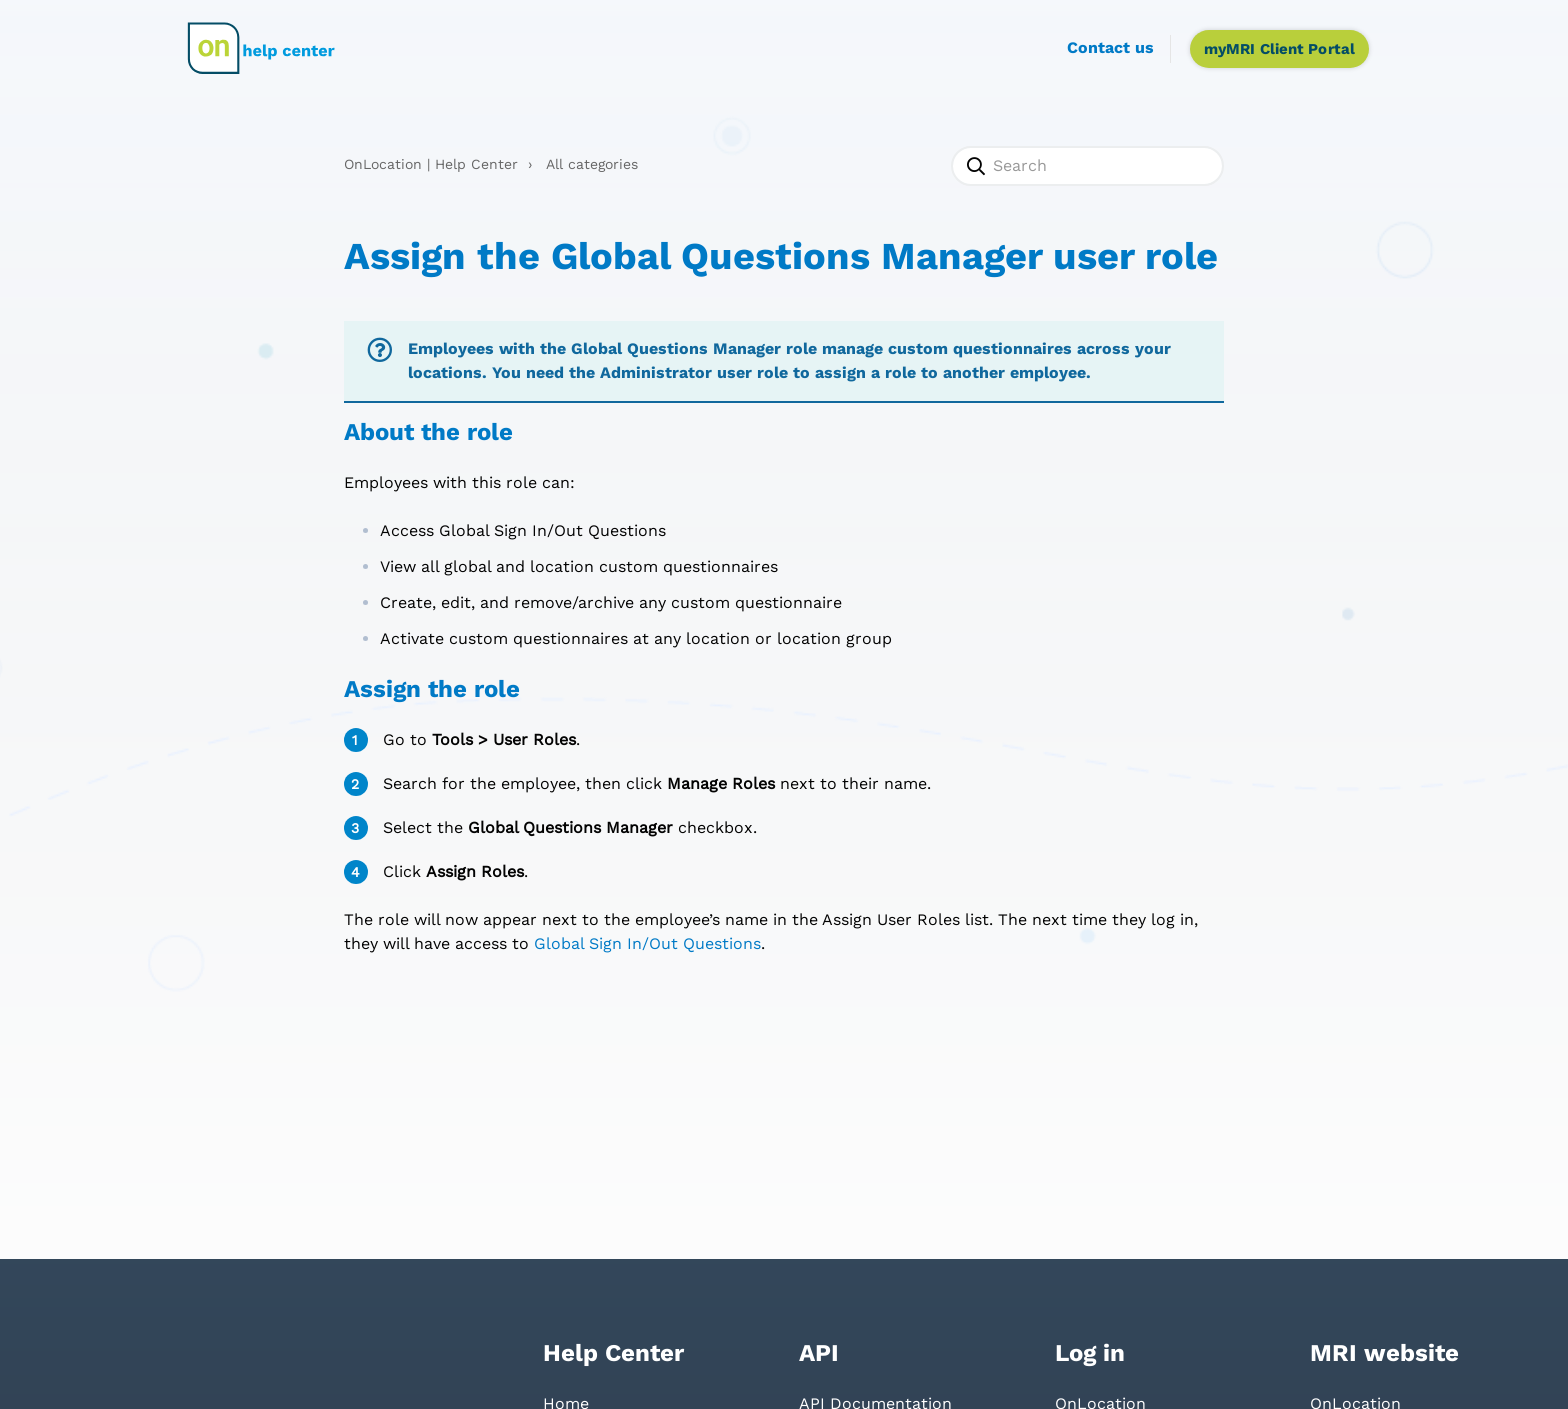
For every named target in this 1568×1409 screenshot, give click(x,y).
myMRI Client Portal (1279, 49)
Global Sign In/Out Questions (647, 943)
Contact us (1110, 47)
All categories (592, 164)
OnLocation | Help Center (431, 164)
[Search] (1088, 166)
